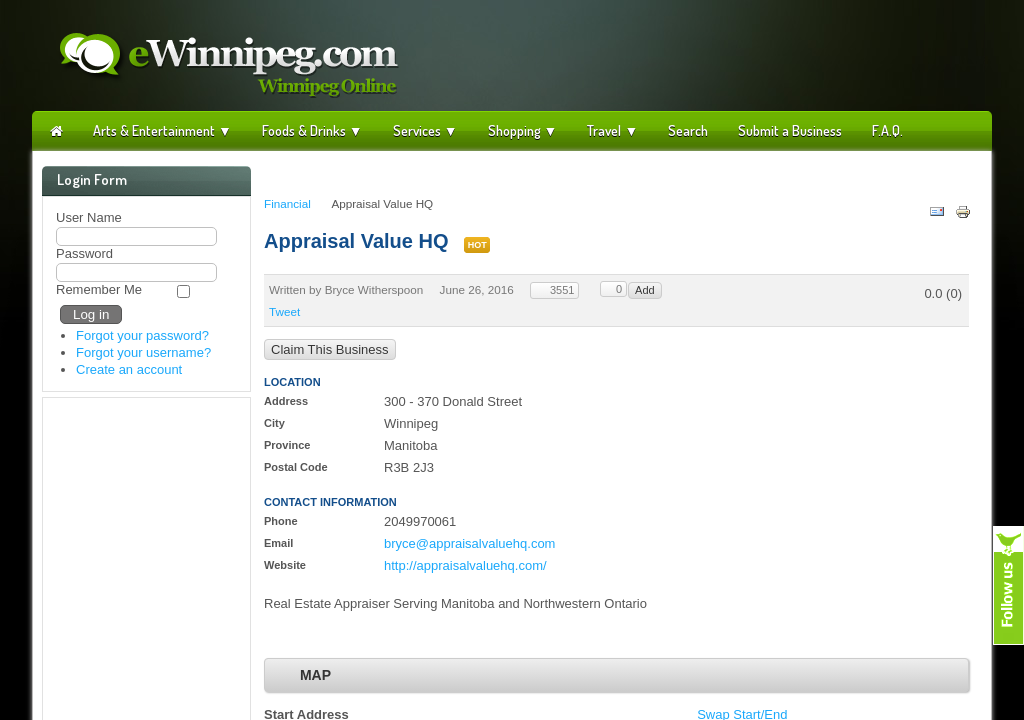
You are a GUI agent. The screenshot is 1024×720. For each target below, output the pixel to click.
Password (84, 253)
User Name (89, 217)
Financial (287, 203)
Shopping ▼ (523, 130)
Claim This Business (330, 349)
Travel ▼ (612, 130)
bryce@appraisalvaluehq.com (469, 543)
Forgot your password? (142, 335)
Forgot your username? (143, 352)
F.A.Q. (887, 130)
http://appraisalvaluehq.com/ (465, 565)
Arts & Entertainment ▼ (162, 130)
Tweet (284, 311)
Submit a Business (790, 130)
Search (688, 130)
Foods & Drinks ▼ (312, 130)
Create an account (129, 369)
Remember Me (99, 289)
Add (645, 290)
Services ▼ (425, 130)
